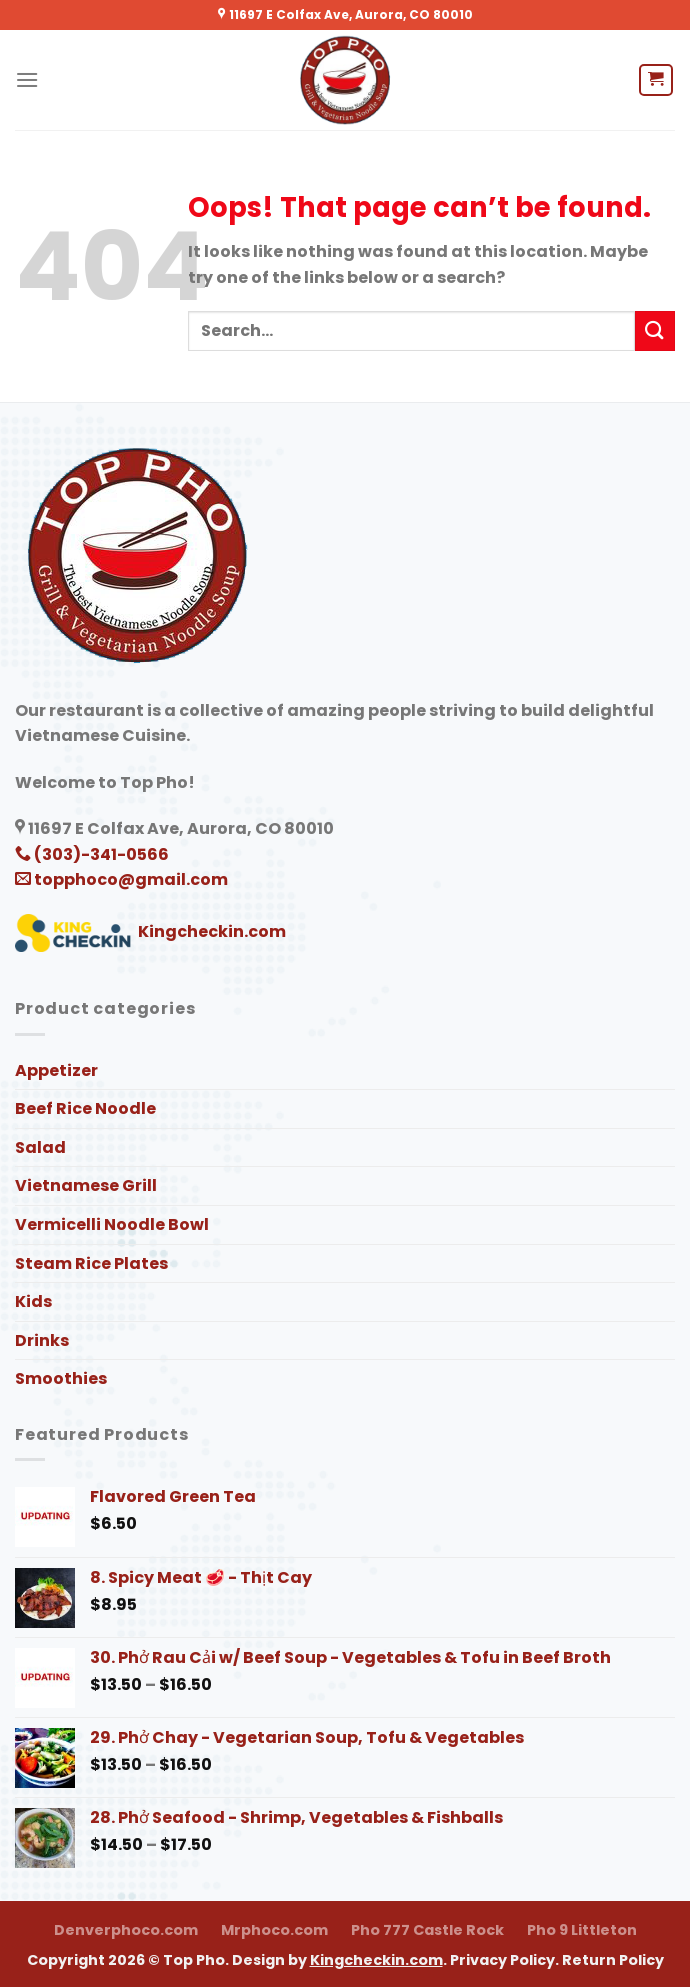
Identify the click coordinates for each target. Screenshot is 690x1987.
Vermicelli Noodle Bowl (112, 1224)
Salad (40, 1147)
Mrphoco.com (274, 1930)
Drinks (42, 1340)
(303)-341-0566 (92, 854)
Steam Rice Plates (91, 1263)
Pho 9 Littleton (582, 1930)
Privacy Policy (502, 1960)
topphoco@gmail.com (121, 879)
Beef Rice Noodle (85, 1108)
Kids (33, 1301)
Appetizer (56, 1070)
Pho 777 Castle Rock (427, 1930)
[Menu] (27, 79)
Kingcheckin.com (150, 931)
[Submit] (655, 330)
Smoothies (61, 1378)
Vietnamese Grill (86, 1185)
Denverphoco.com (126, 1930)
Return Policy (613, 1960)
